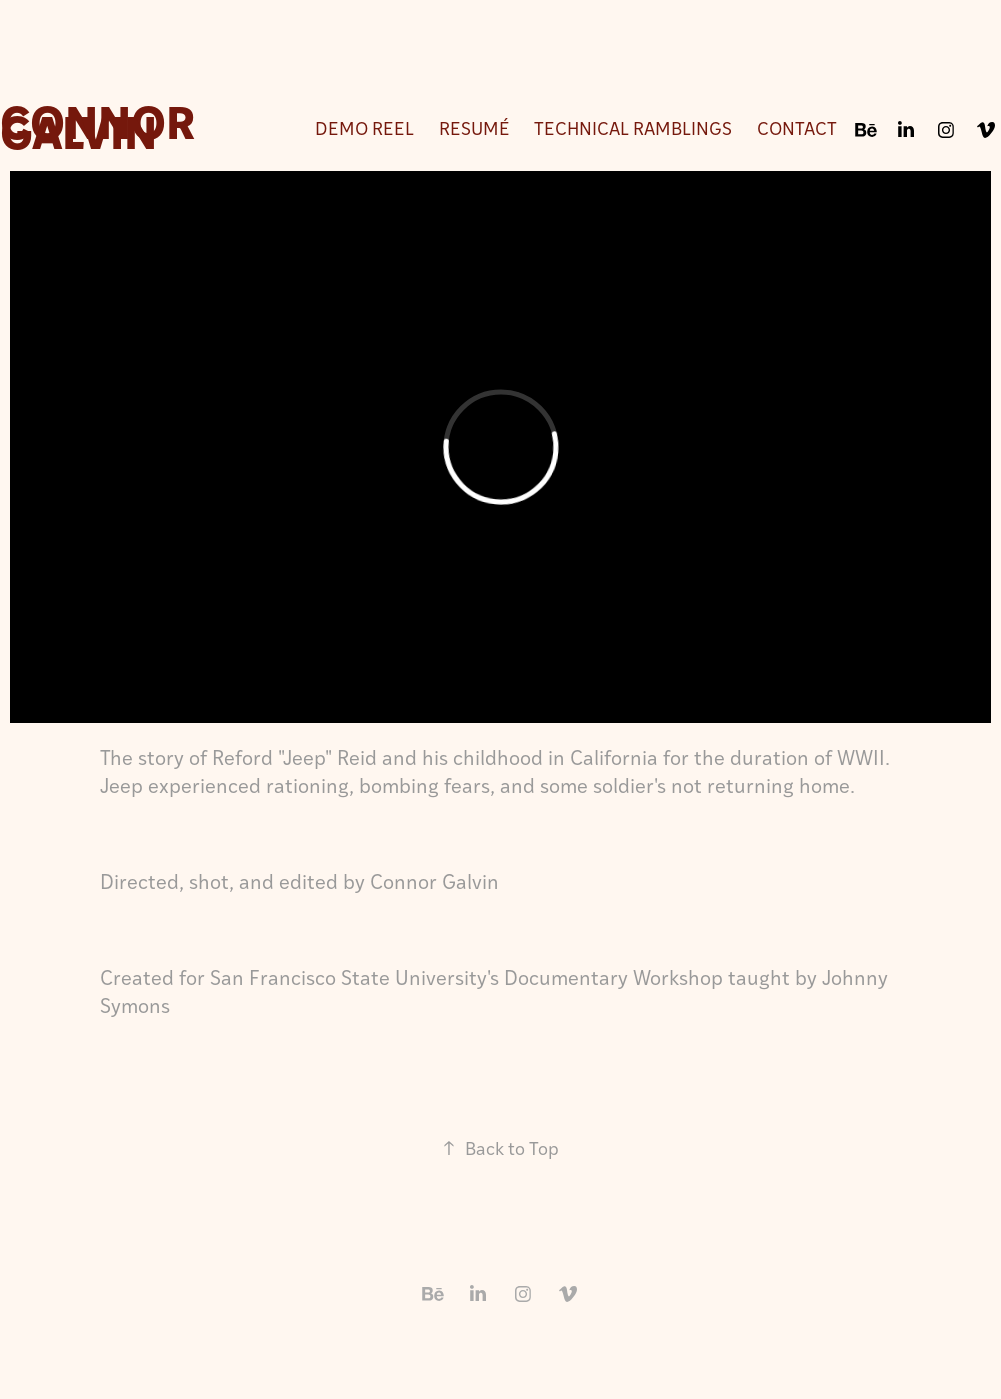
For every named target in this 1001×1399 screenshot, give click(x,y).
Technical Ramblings (633, 127)
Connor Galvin (102, 125)
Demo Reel (364, 127)
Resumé (474, 127)
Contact (797, 127)
